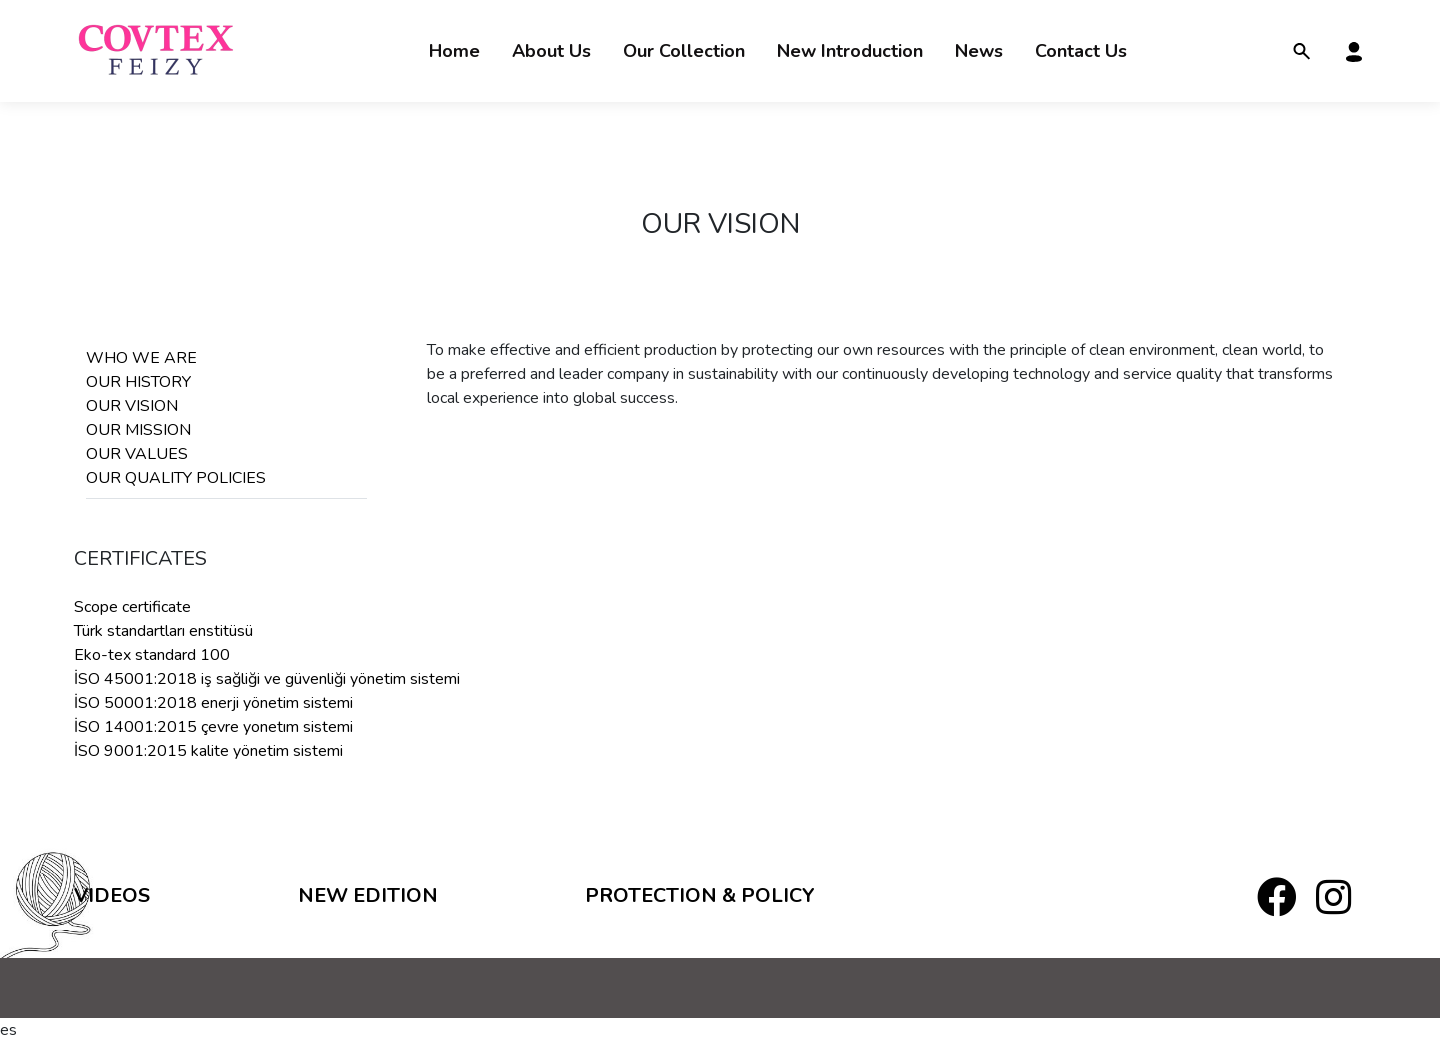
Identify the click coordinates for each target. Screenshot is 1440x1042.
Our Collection (684, 51)
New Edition (368, 895)
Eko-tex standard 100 (152, 655)
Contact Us (1081, 51)
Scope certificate (132, 607)
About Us (551, 51)
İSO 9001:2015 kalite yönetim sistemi (208, 751)
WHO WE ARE (141, 358)
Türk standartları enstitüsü (163, 631)
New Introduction (850, 51)
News (979, 51)
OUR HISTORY (138, 382)
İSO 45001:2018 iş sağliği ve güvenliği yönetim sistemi (267, 679)
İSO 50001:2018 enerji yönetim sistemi (213, 703)
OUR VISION (132, 406)
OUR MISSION (138, 430)
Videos (112, 895)
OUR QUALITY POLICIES (176, 478)
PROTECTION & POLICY (700, 895)
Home (454, 51)
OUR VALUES (137, 454)
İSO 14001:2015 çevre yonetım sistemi (213, 727)
